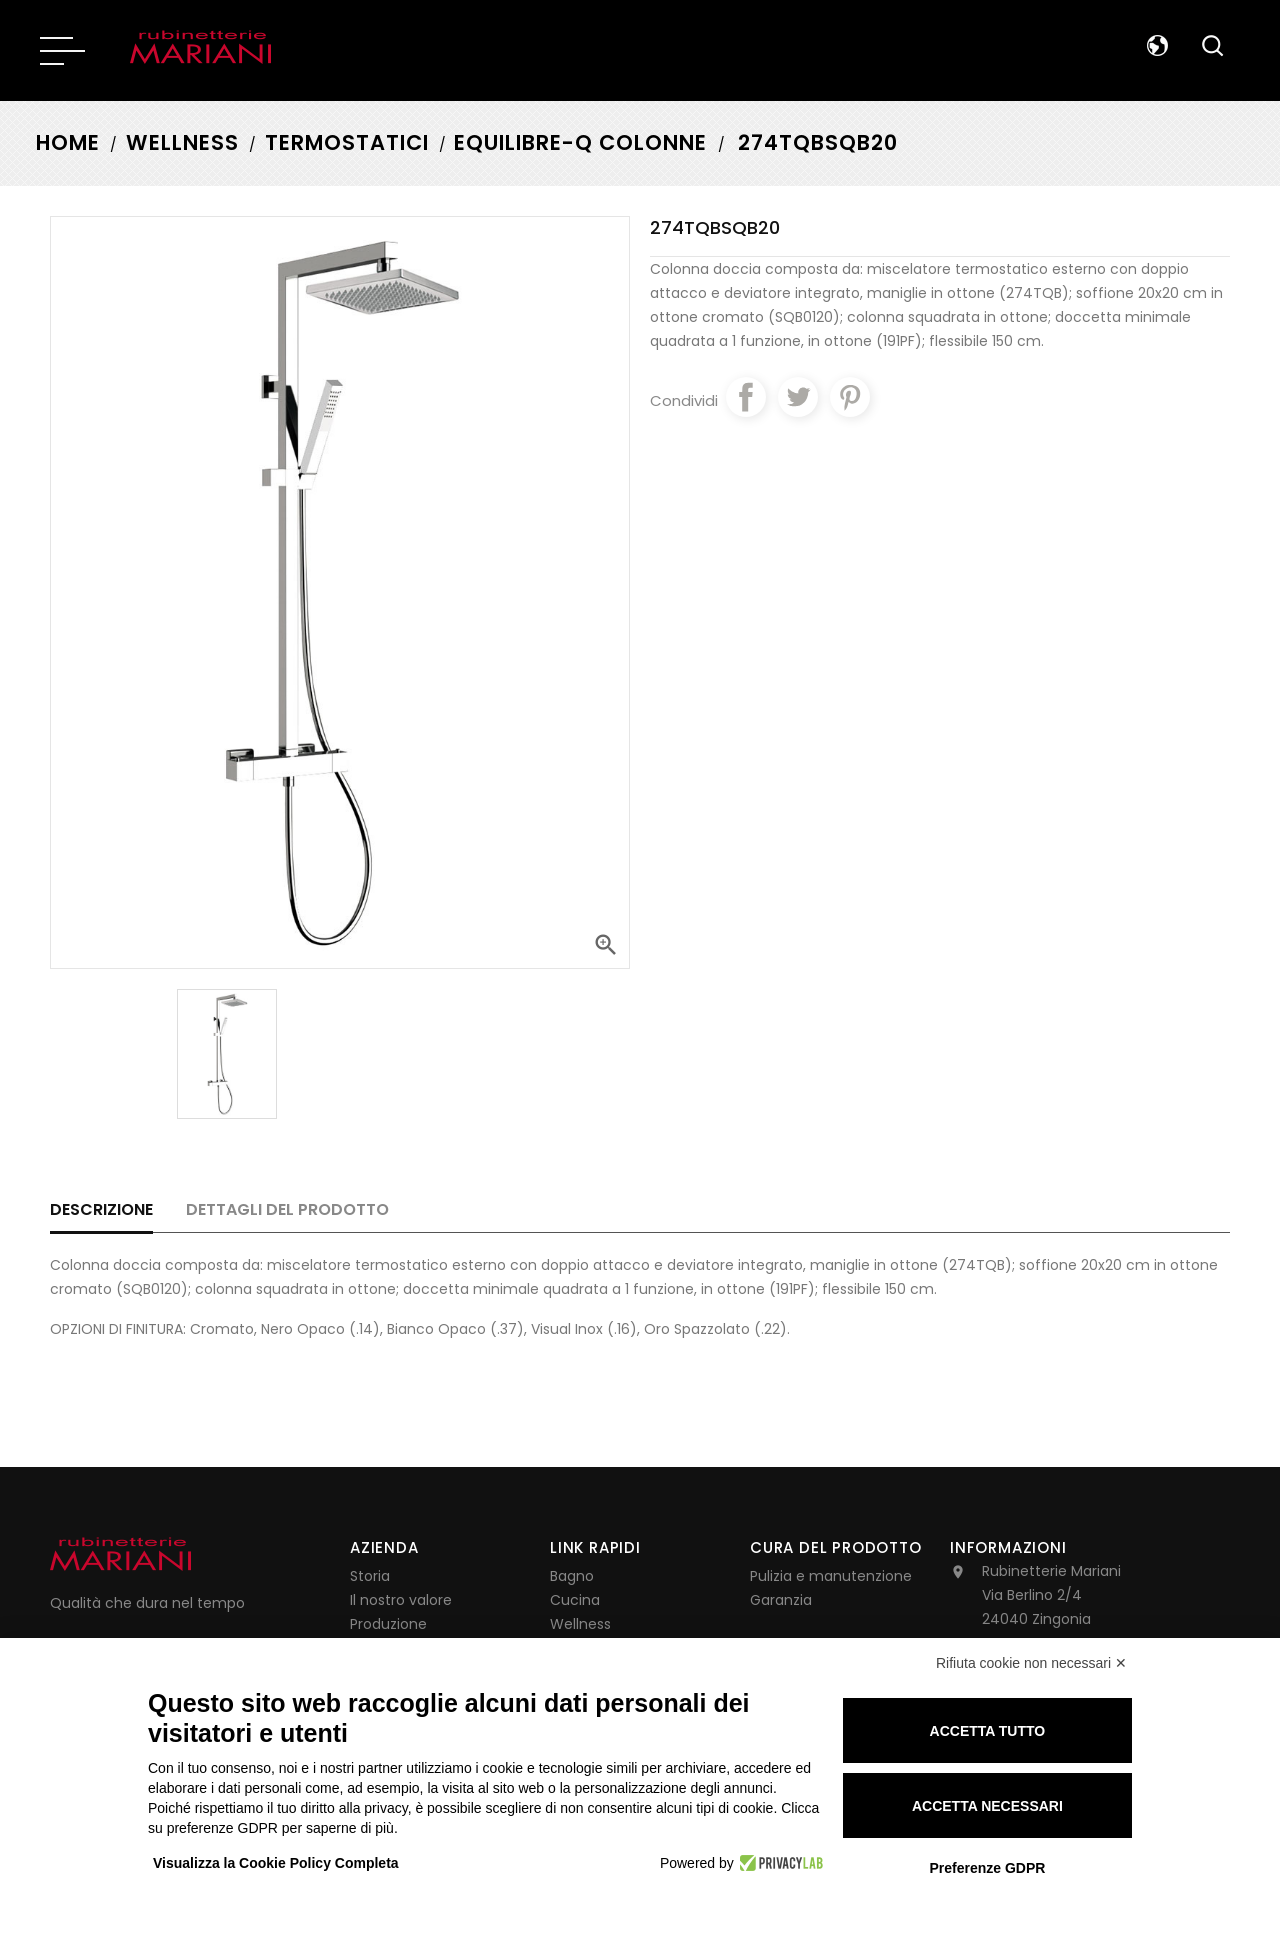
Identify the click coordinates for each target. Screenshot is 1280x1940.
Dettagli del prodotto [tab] (287, 1209)
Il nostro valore (401, 1600)
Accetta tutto (988, 1731)
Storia (370, 1576)
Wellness (580, 1624)
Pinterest (850, 397)
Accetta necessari (987, 1806)
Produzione (388, 1624)
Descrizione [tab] (101, 1209)
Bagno (572, 1576)
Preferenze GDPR (987, 1868)
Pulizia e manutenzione (831, 1576)
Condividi (746, 397)
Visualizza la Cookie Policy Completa (276, 1863)
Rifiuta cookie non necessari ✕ (1031, 1663)
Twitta (798, 397)
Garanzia (781, 1600)
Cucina (575, 1600)
